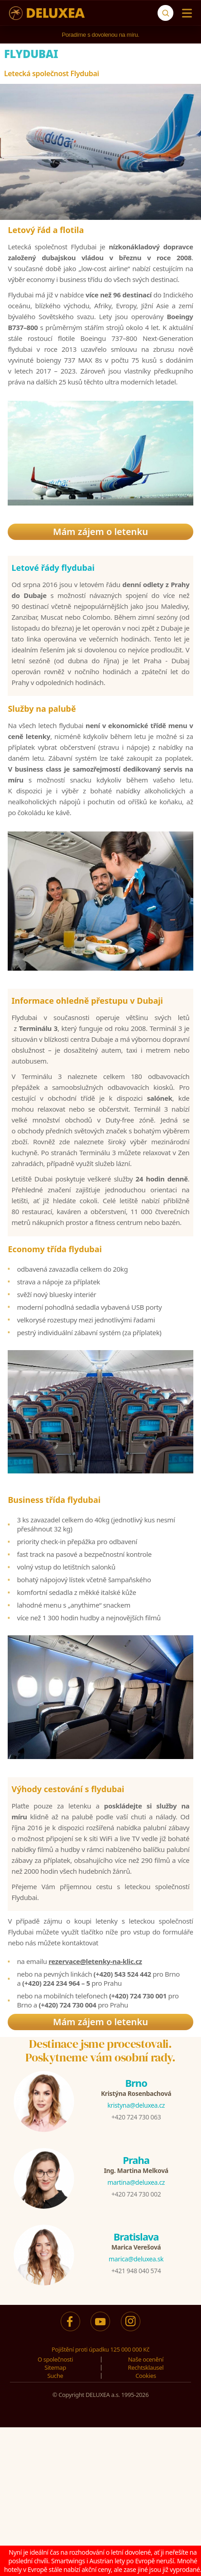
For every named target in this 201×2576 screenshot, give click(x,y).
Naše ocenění (145, 2359)
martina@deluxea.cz (136, 2182)
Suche (55, 2376)
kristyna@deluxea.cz (136, 2105)
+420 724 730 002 (136, 2194)
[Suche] (165, 13)
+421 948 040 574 (136, 2270)
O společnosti (55, 2359)
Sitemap (55, 2367)
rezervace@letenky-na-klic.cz (95, 1961)
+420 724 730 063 (136, 2117)
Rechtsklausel (146, 2367)
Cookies (145, 2376)
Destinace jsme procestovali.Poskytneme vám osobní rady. (100, 2051)
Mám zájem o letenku (100, 531)
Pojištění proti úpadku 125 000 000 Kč (100, 2349)
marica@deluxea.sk (136, 2259)
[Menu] (185, 13)
